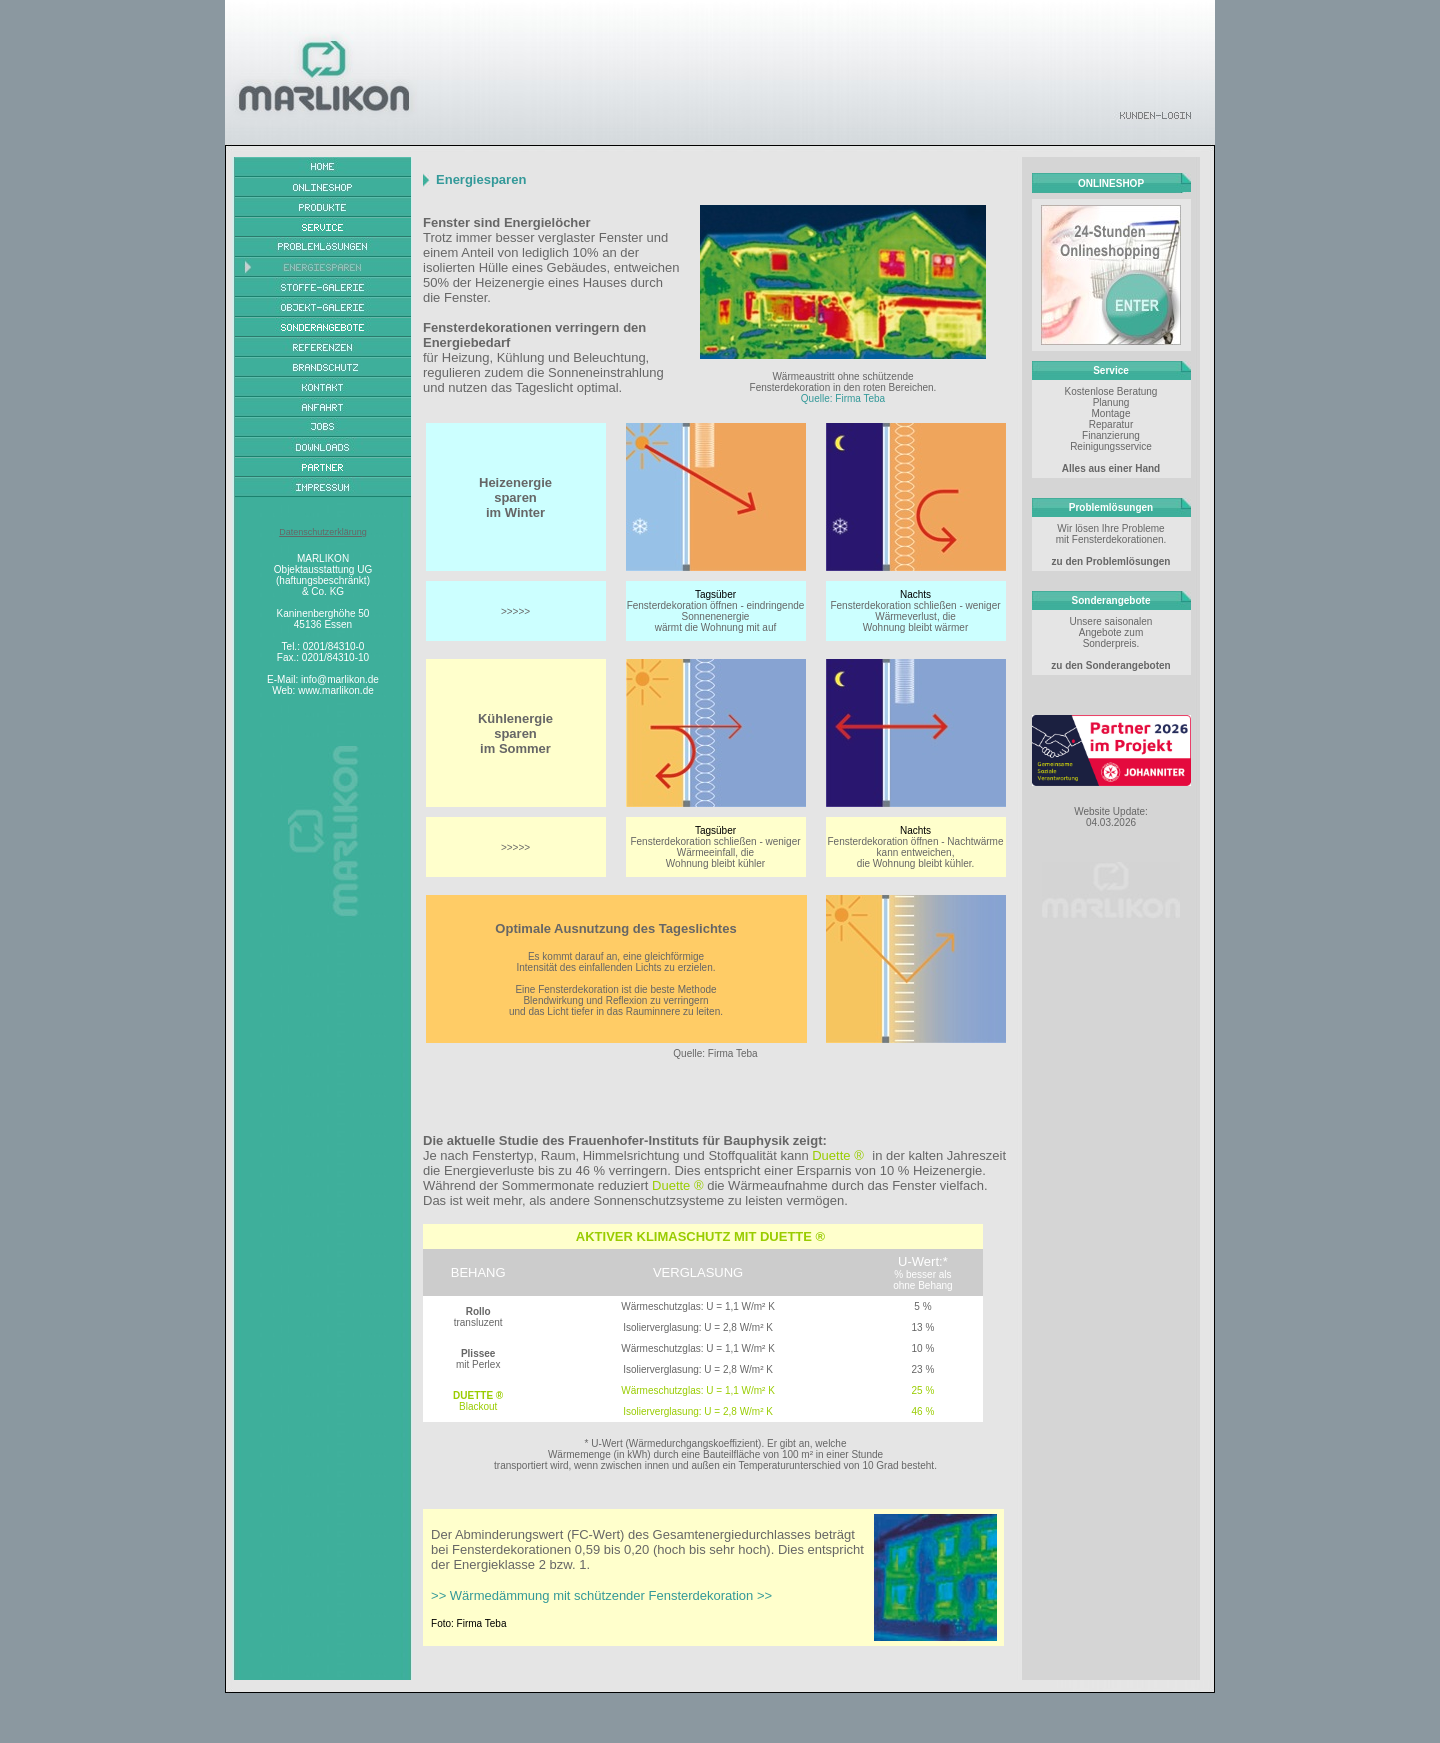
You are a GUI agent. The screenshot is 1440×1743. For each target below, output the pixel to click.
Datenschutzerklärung (323, 532)
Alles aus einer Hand (1111, 468)
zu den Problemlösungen (1111, 561)
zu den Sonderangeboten (1110, 665)
